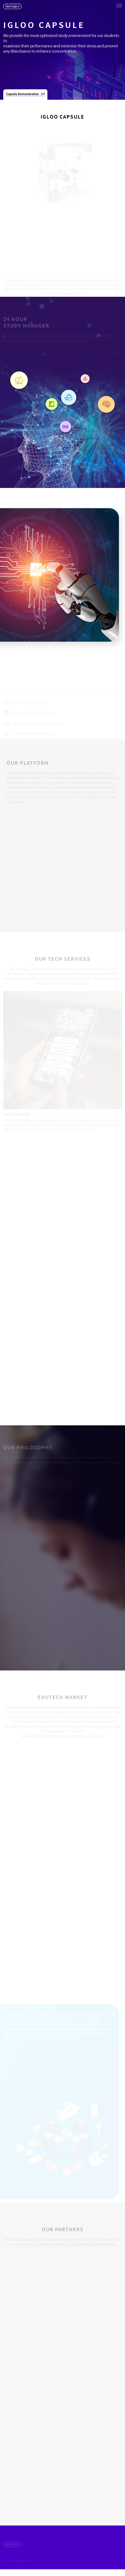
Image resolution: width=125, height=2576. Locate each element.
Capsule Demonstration (25, 93)
